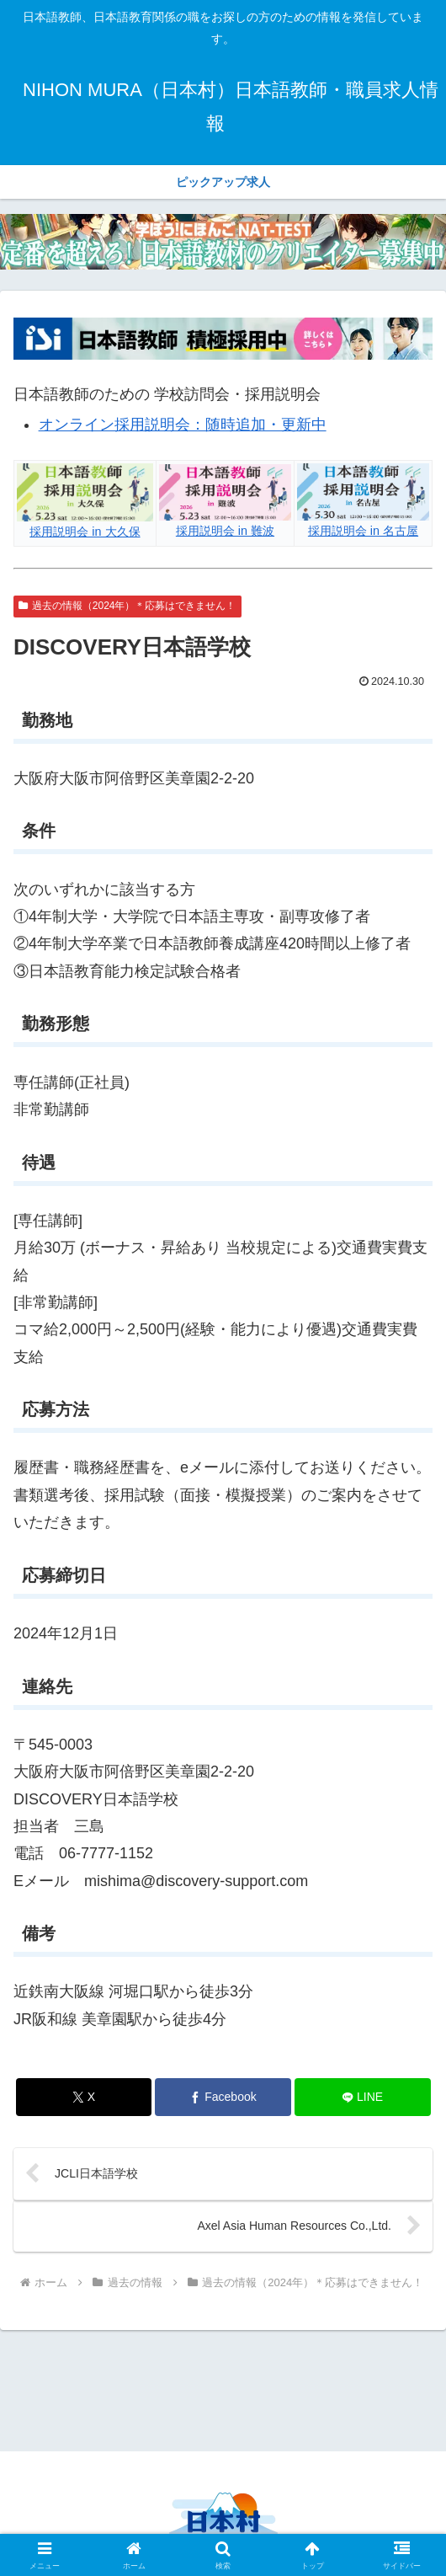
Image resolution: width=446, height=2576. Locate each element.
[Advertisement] (223, 2389)
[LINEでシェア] (363, 2097)
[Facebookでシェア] (223, 2097)
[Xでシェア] (84, 2097)
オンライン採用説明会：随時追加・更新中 (183, 424)
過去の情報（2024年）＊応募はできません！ (127, 606)
